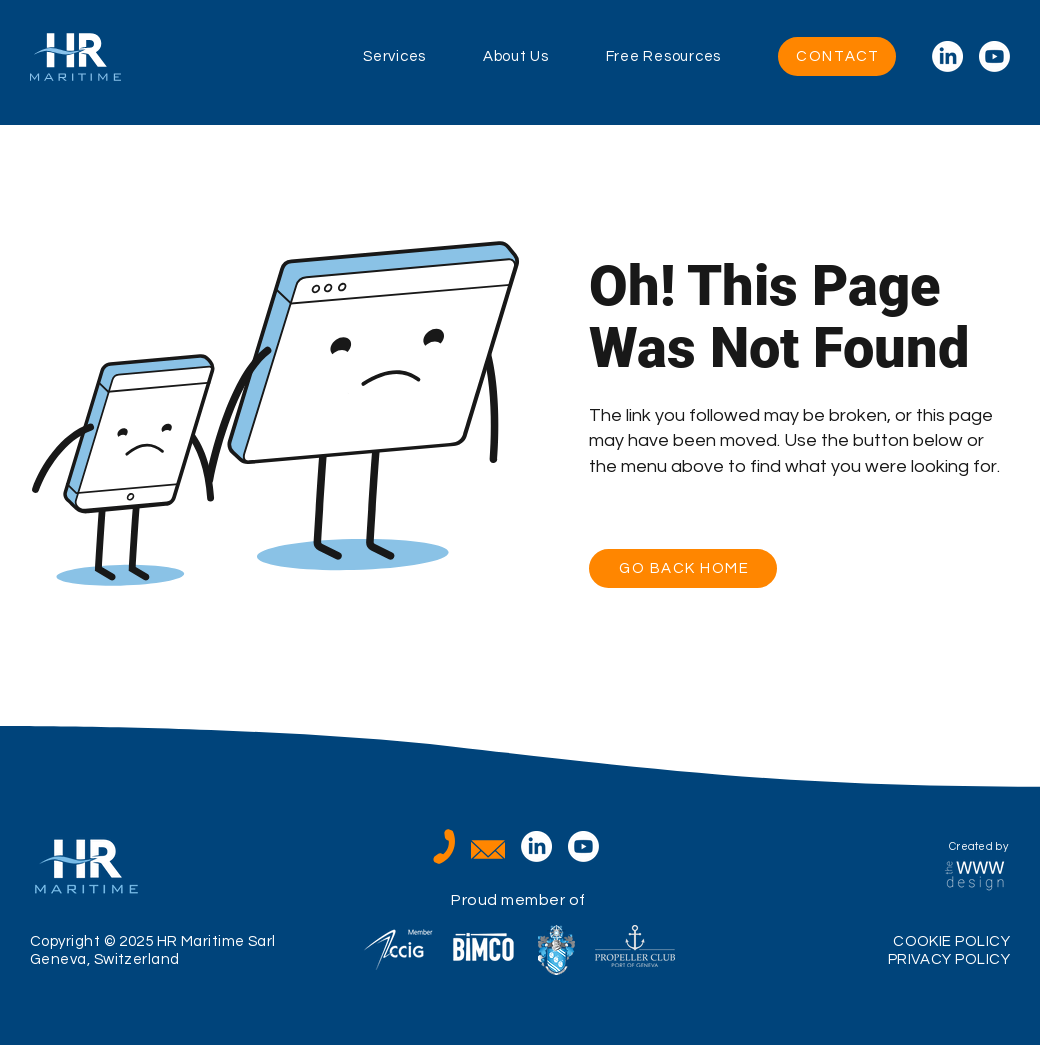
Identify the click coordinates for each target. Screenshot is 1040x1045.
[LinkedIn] (947, 56)
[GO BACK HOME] (683, 568)
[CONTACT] (837, 56)
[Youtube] (994, 56)
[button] (423, 57)
